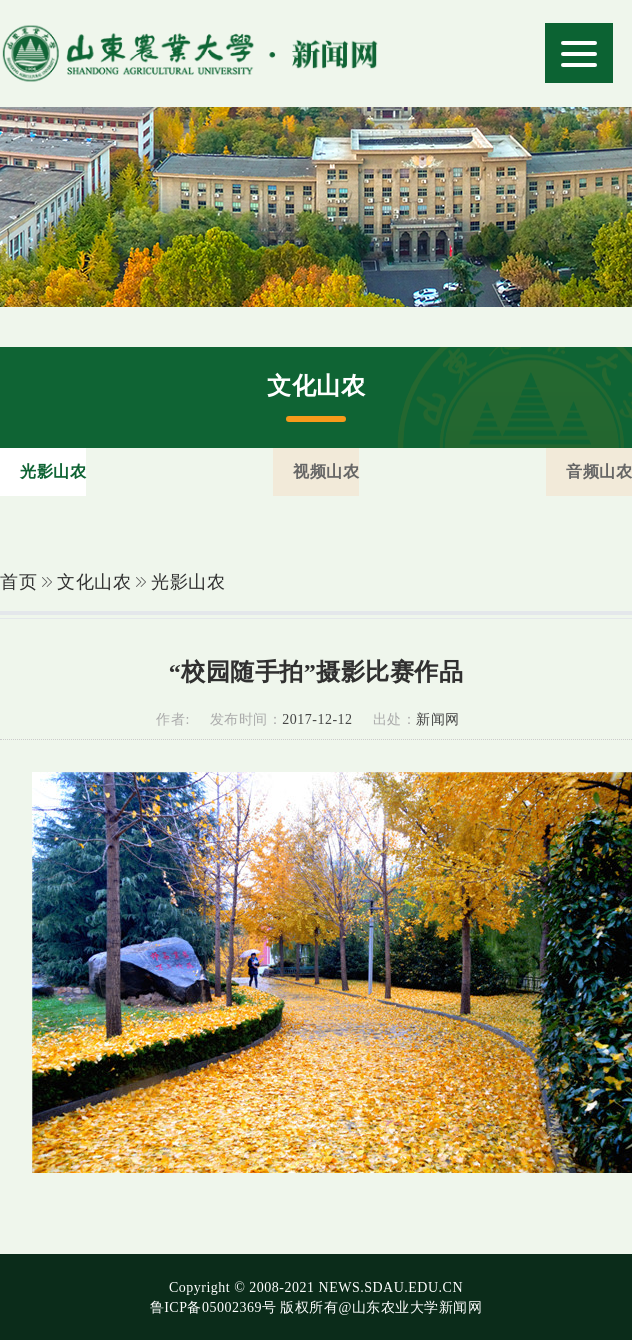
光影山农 (188, 582)
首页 (18, 582)
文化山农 (94, 582)
